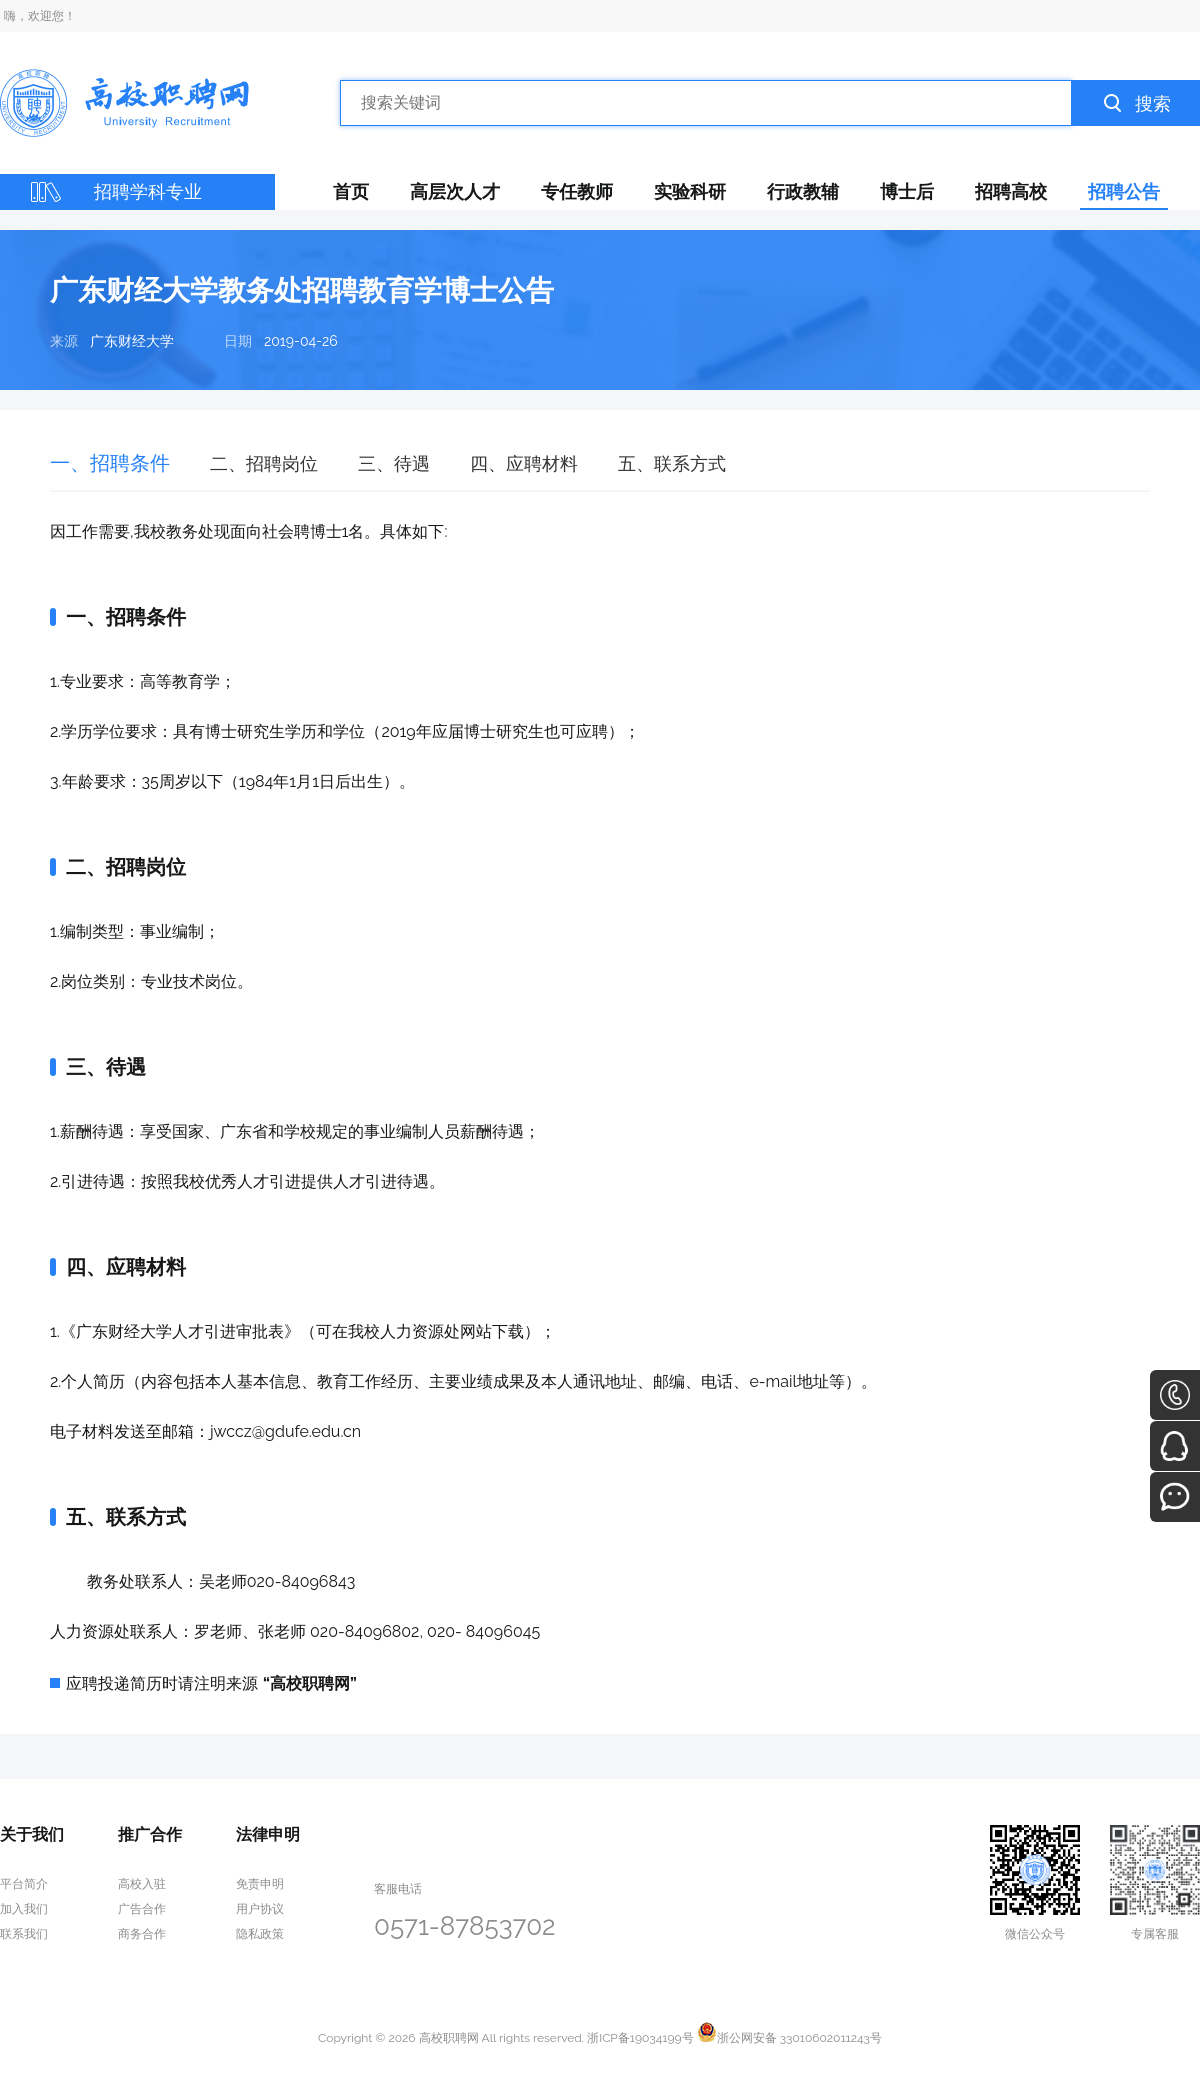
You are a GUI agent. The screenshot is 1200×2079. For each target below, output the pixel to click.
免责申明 (260, 1884)
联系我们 (24, 1934)
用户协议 (260, 1909)
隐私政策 (260, 1934)
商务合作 (142, 1934)
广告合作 (142, 1909)
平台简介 (24, 1884)
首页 (351, 191)
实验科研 (690, 191)
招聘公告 (1124, 191)
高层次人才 (455, 191)
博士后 (907, 191)
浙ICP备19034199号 (640, 2038)
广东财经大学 (132, 341)
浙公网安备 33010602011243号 (789, 2038)
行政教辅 (803, 191)
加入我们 (24, 1909)
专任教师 (577, 191)
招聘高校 (1011, 191)
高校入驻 (142, 1884)
